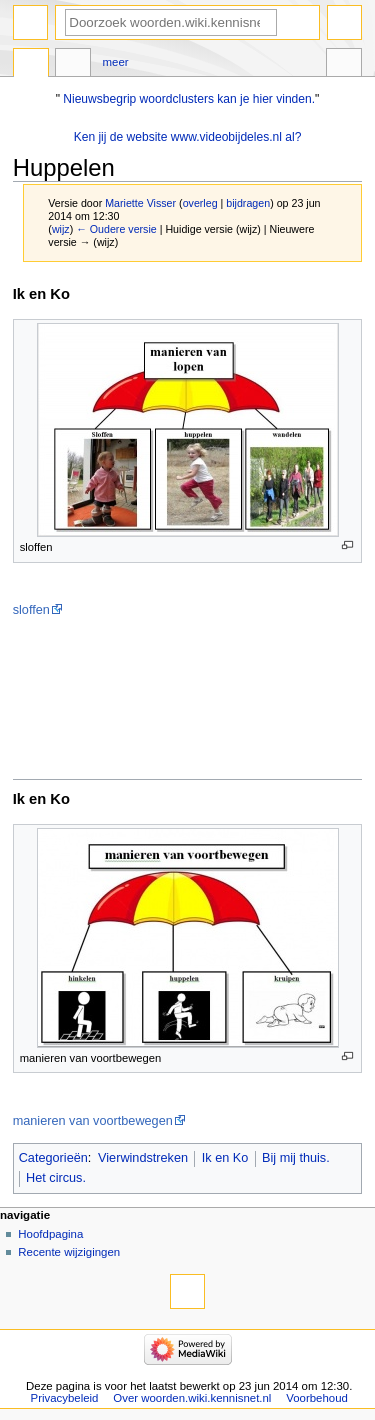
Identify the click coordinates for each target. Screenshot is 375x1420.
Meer (116, 62)
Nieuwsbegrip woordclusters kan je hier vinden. (189, 99)
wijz (61, 229)
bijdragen (248, 203)
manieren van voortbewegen (93, 1121)
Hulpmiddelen (344, 65)
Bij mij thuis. (296, 1158)
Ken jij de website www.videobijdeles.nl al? (188, 137)
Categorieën (53, 1158)
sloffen (31, 610)
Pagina (31, 65)
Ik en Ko (225, 1158)
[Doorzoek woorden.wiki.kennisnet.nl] (171, 22)
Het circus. (56, 1178)
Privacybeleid (65, 1398)
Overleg (73, 65)
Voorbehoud (317, 1398)
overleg (200, 203)
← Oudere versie (116, 229)
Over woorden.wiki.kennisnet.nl (192, 1398)
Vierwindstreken (143, 1158)
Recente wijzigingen (69, 1252)
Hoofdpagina (50, 1234)
